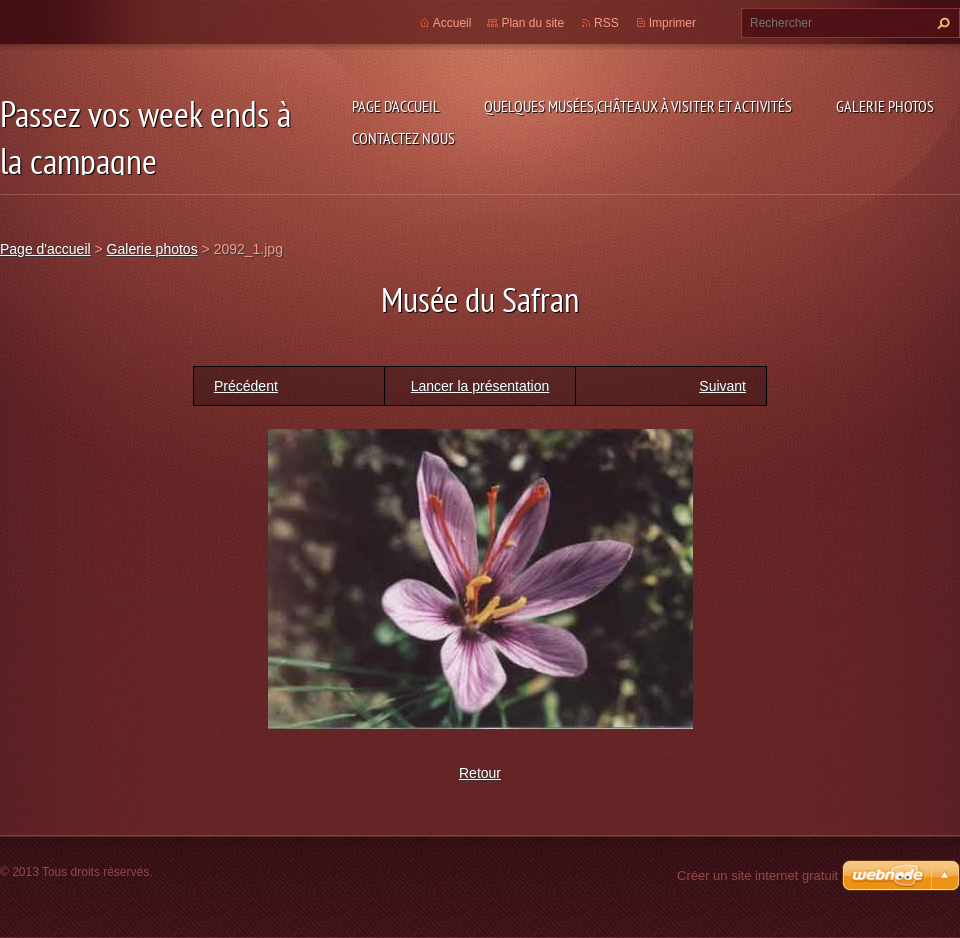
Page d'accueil (396, 106)
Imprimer (672, 23)
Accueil (452, 23)
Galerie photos (885, 106)
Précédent (246, 386)
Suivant (722, 386)
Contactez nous (403, 138)
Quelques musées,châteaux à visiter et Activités (638, 106)
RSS (606, 23)
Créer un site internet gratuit (757, 875)
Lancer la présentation (480, 386)
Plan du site (532, 23)
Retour (480, 773)
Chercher (941, 23)
